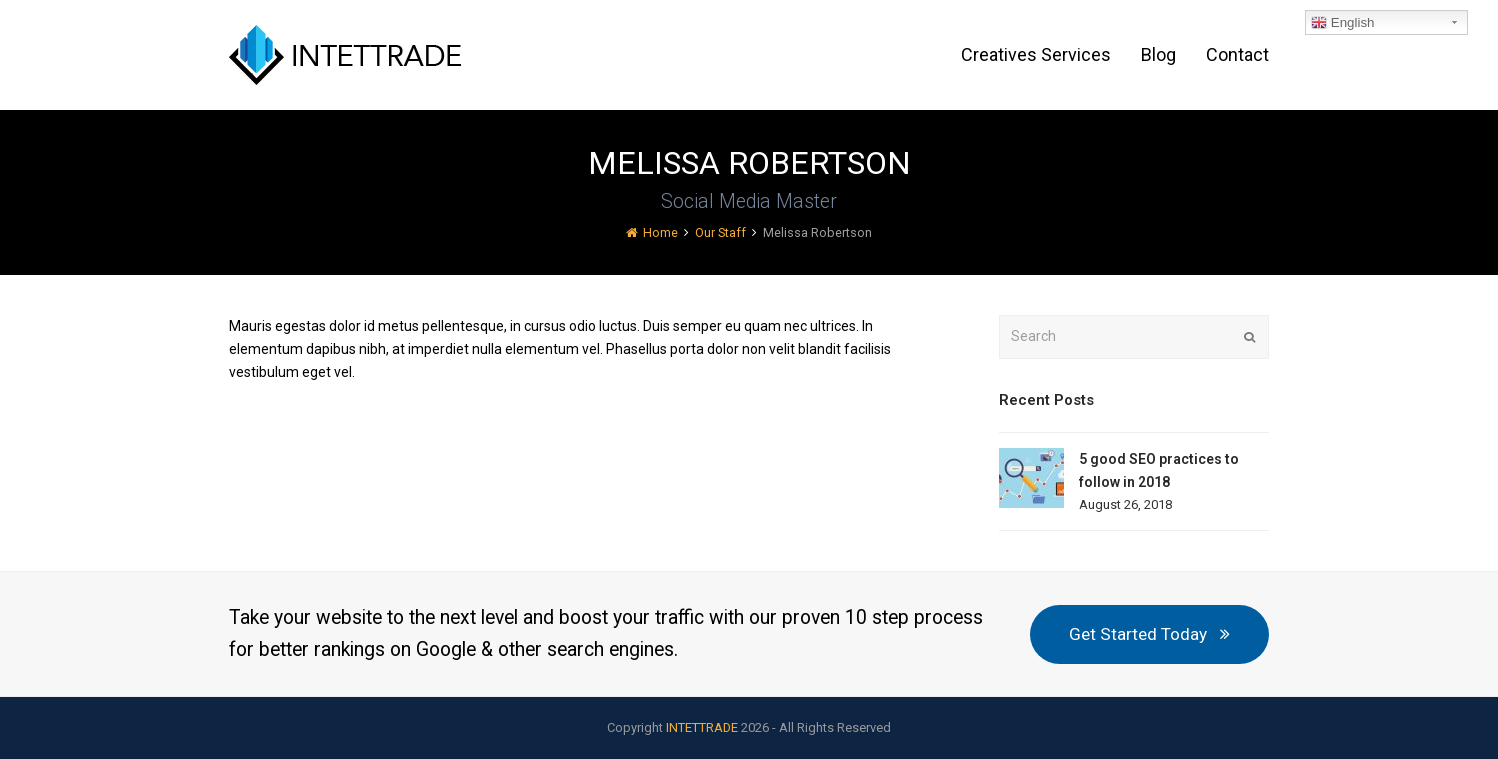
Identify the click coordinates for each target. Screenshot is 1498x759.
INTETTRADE (702, 727)
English (1342, 23)
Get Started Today (1149, 634)
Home (652, 232)
